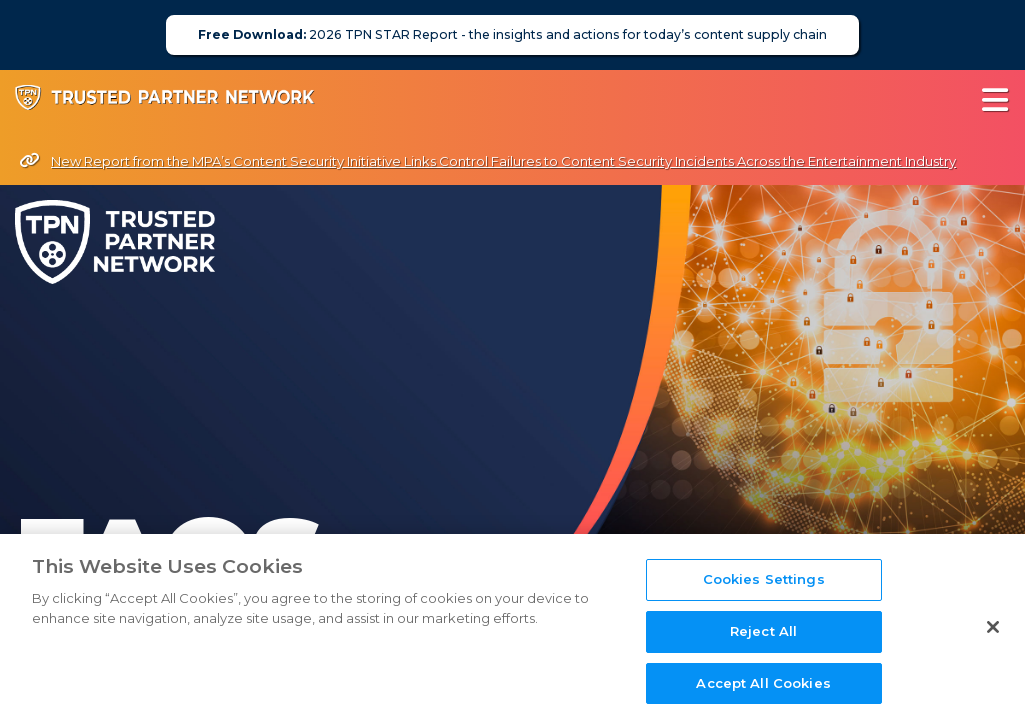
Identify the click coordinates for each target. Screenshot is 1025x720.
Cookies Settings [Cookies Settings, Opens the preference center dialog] (764, 610)
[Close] (993, 658)
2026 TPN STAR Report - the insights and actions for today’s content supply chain (512, 34)
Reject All (763, 662)
